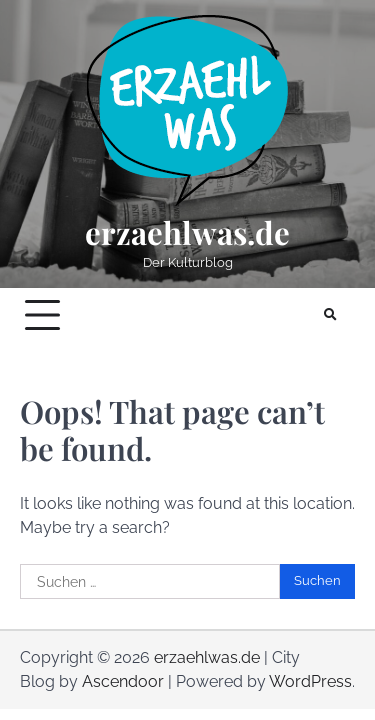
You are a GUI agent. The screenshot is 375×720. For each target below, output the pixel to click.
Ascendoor (123, 681)
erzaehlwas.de (187, 232)
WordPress (310, 681)
